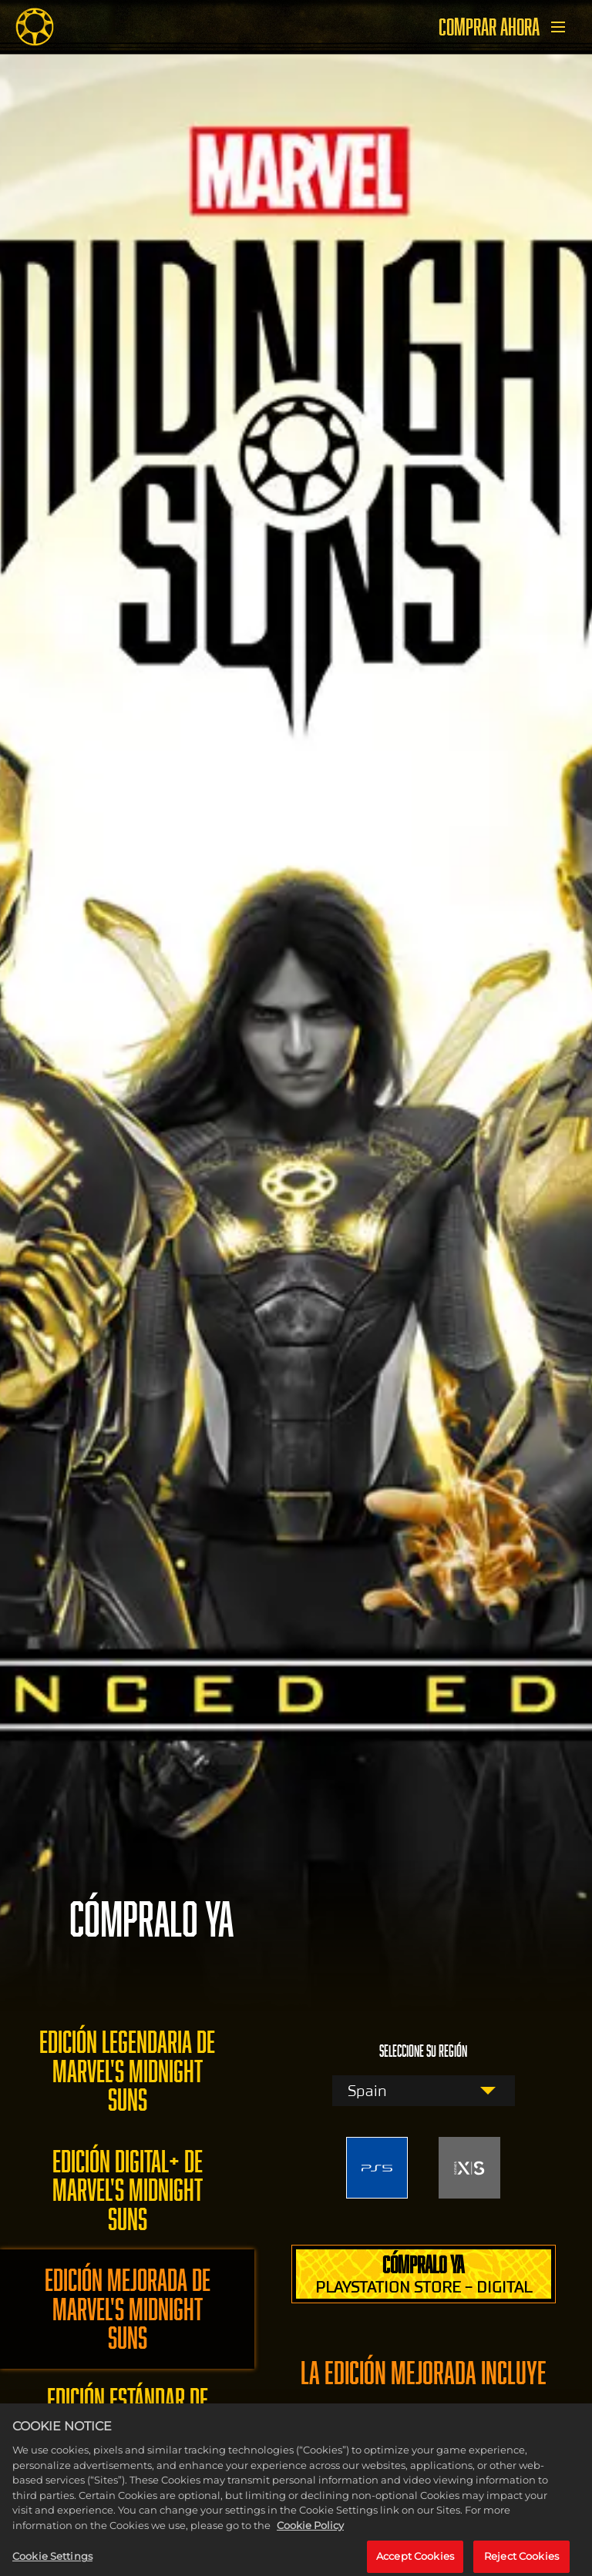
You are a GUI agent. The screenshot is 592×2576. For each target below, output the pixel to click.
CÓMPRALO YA (423, 2273)
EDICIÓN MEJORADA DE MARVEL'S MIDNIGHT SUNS (127, 2308)
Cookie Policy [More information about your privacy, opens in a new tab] (310, 2531)
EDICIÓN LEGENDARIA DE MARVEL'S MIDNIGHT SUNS (127, 2070)
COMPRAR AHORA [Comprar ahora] (489, 27)
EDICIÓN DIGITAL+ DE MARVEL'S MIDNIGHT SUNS (127, 2190)
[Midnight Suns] (34, 27)
